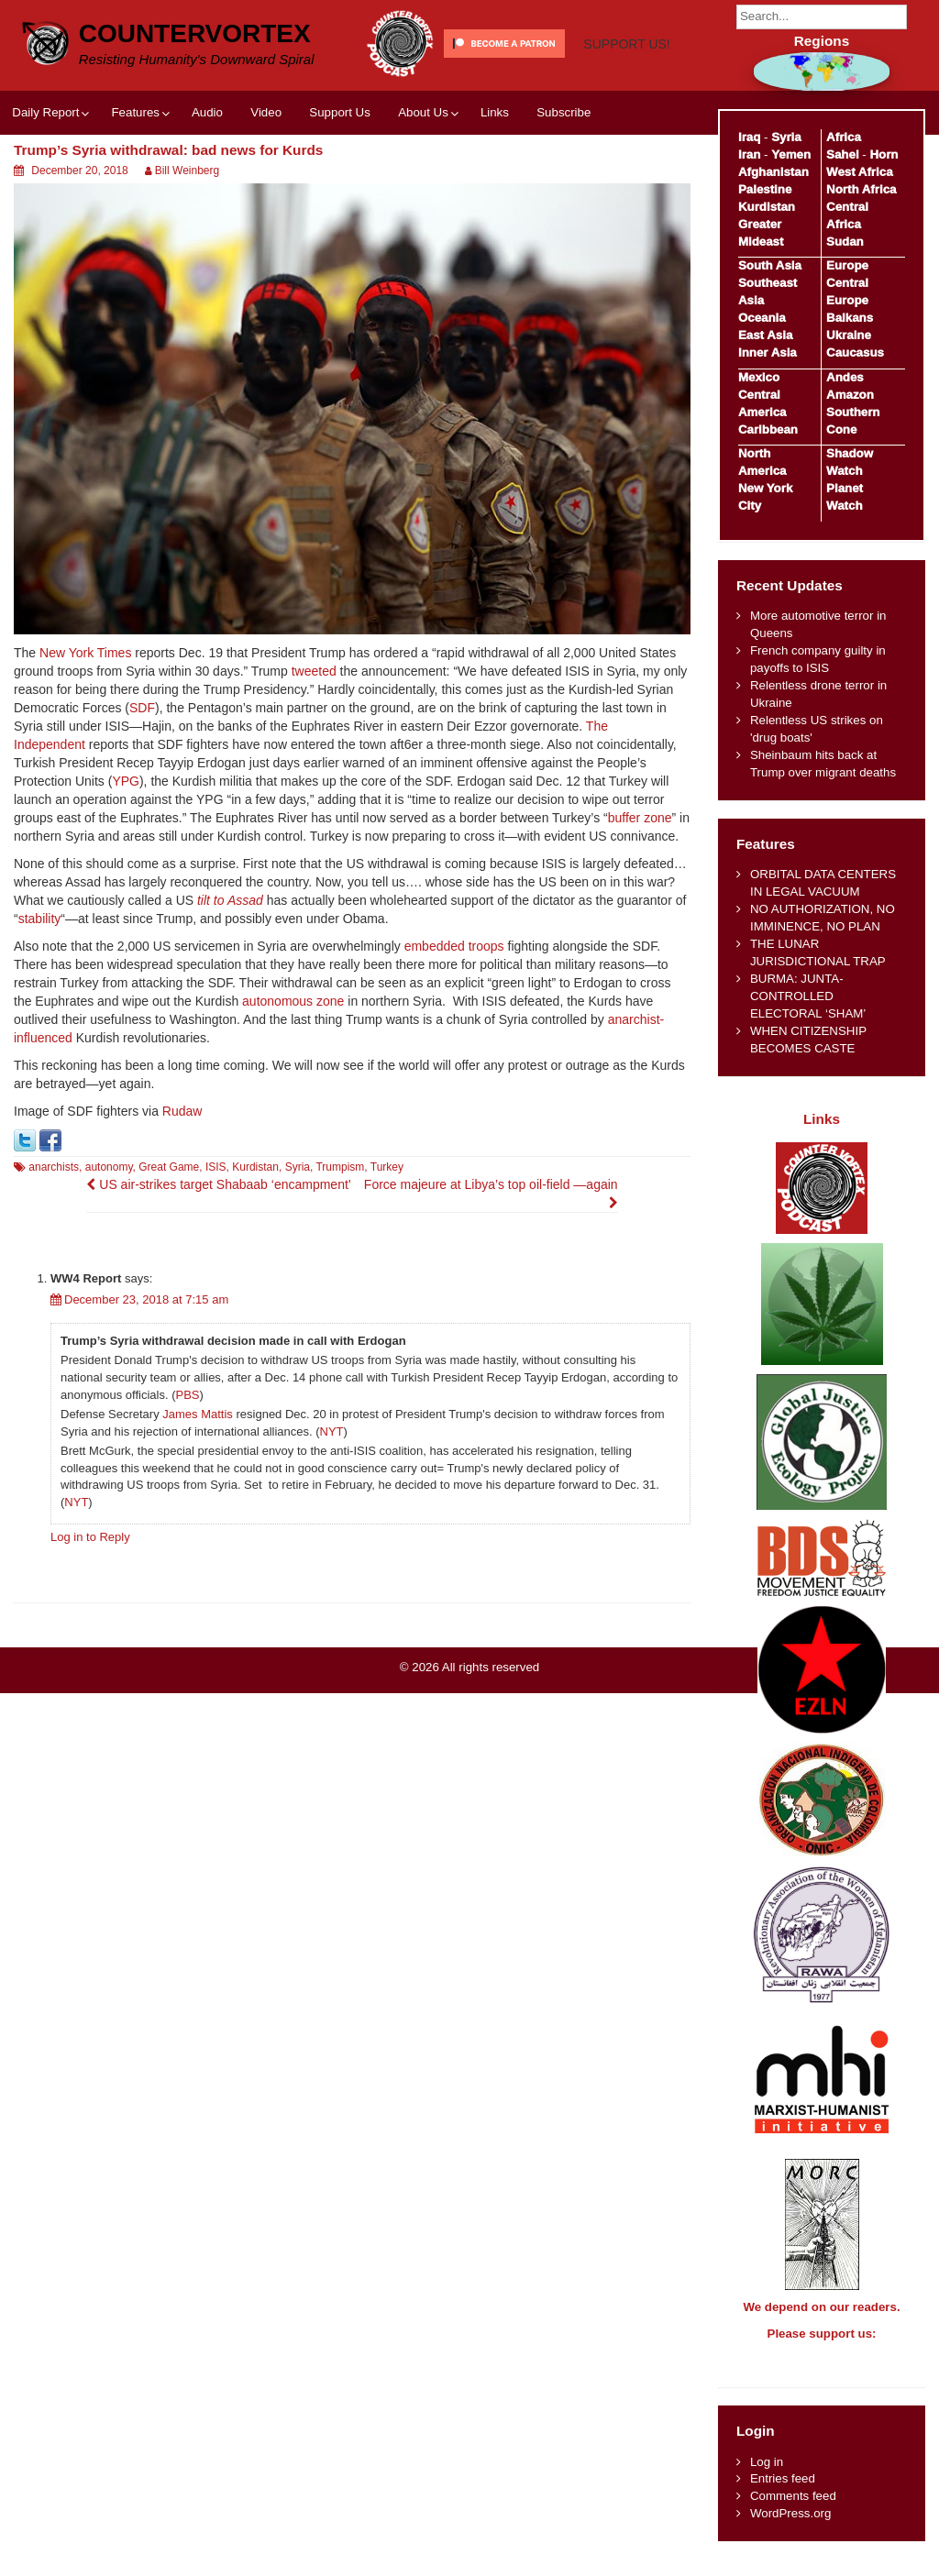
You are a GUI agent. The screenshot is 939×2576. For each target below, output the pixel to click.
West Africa (859, 172)
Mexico (758, 377)
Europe (847, 265)
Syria (297, 1233)
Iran (749, 154)
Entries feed (782, 2495)
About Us (423, 178)
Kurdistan (255, 1233)
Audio (207, 178)
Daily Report (45, 178)
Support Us (339, 178)
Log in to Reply (90, 1602)
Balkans (849, 318)
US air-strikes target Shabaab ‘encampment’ (218, 1250)
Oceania (762, 318)
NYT (332, 1496)
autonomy (109, 1233)
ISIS (215, 1233)
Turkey (386, 1233)
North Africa (861, 189)
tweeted (314, 737)
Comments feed (793, 2512)
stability (39, 984)
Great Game (168, 1233)
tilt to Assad (230, 966)
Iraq (749, 137)
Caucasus (855, 352)
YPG (125, 847)
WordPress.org (790, 2530)
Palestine (764, 189)
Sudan (845, 241)
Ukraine (848, 335)
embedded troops (454, 1012)
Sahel (842, 154)
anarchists (53, 1233)
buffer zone (640, 883)
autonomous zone (293, 1067)
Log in (766, 2478)
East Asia (765, 335)
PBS (188, 1460)
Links (495, 178)
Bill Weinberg (187, 236)
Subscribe (563, 178)
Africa (843, 137)
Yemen (791, 154)
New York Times (85, 718)
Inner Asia (767, 352)
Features (135, 178)
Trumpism (339, 1233)
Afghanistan (773, 172)
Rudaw (182, 1177)
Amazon (850, 395)
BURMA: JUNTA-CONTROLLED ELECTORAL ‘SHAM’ (808, 996)
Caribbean (768, 429)
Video (266, 178)
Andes (845, 377)
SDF (142, 773)
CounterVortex (195, 31)
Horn (883, 154)
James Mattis (197, 1480)
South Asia (769, 265)
